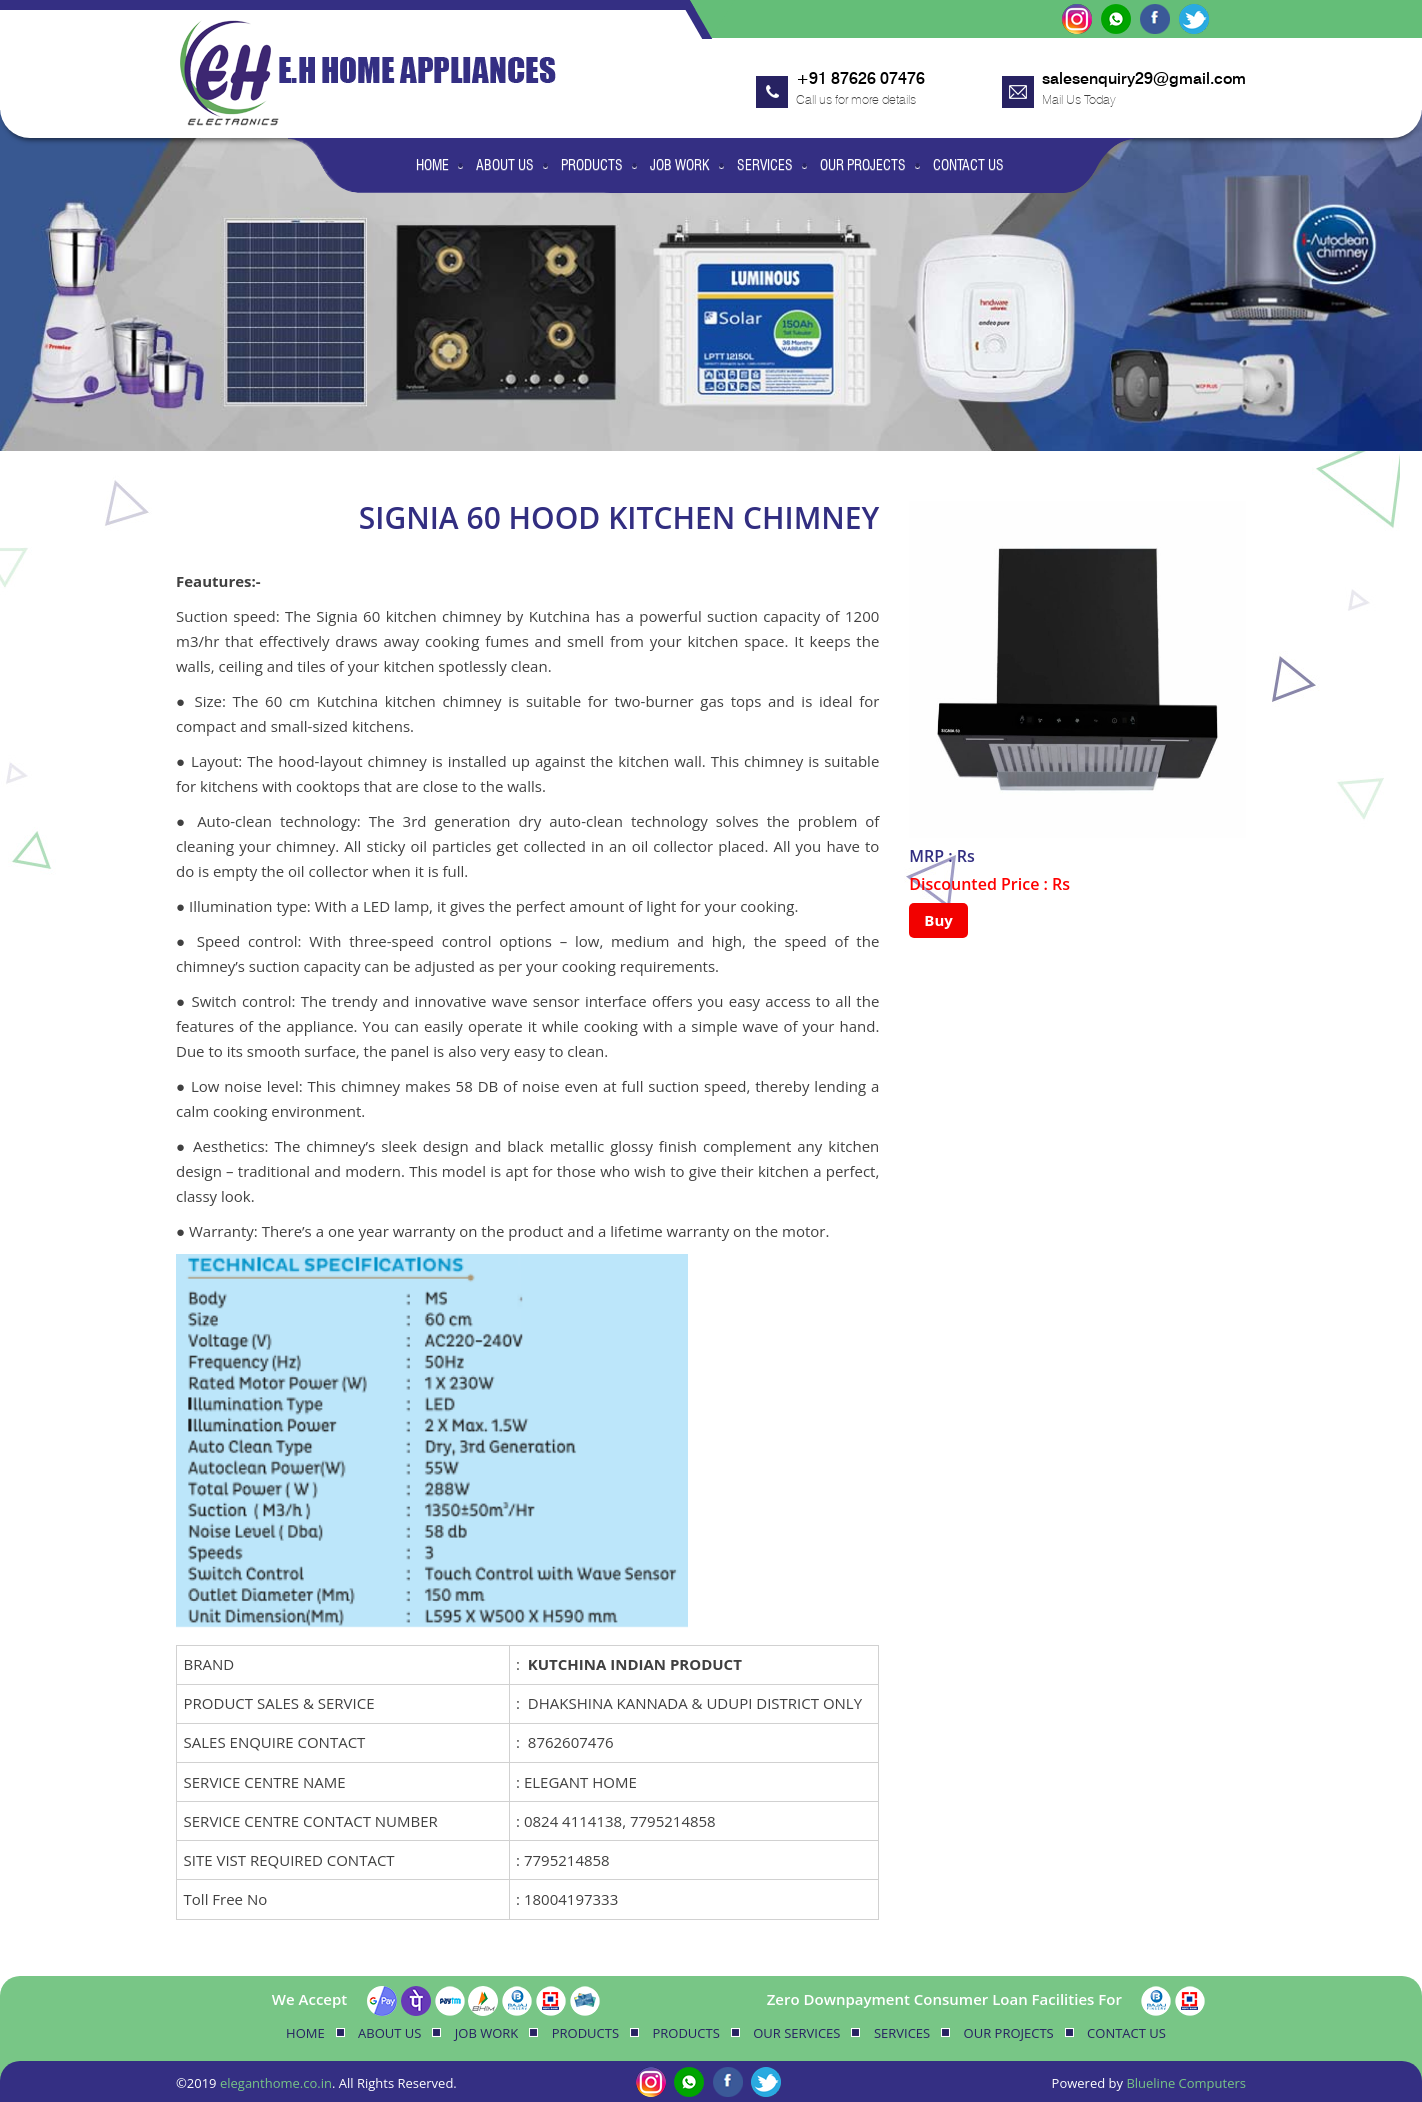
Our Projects (863, 165)
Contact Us (968, 165)
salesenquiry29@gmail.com (1144, 78)
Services (765, 165)
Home (432, 165)
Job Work (680, 165)
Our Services (796, 2033)
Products (592, 165)
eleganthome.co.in (276, 2083)
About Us (505, 165)
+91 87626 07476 (860, 78)
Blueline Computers (1186, 2083)
